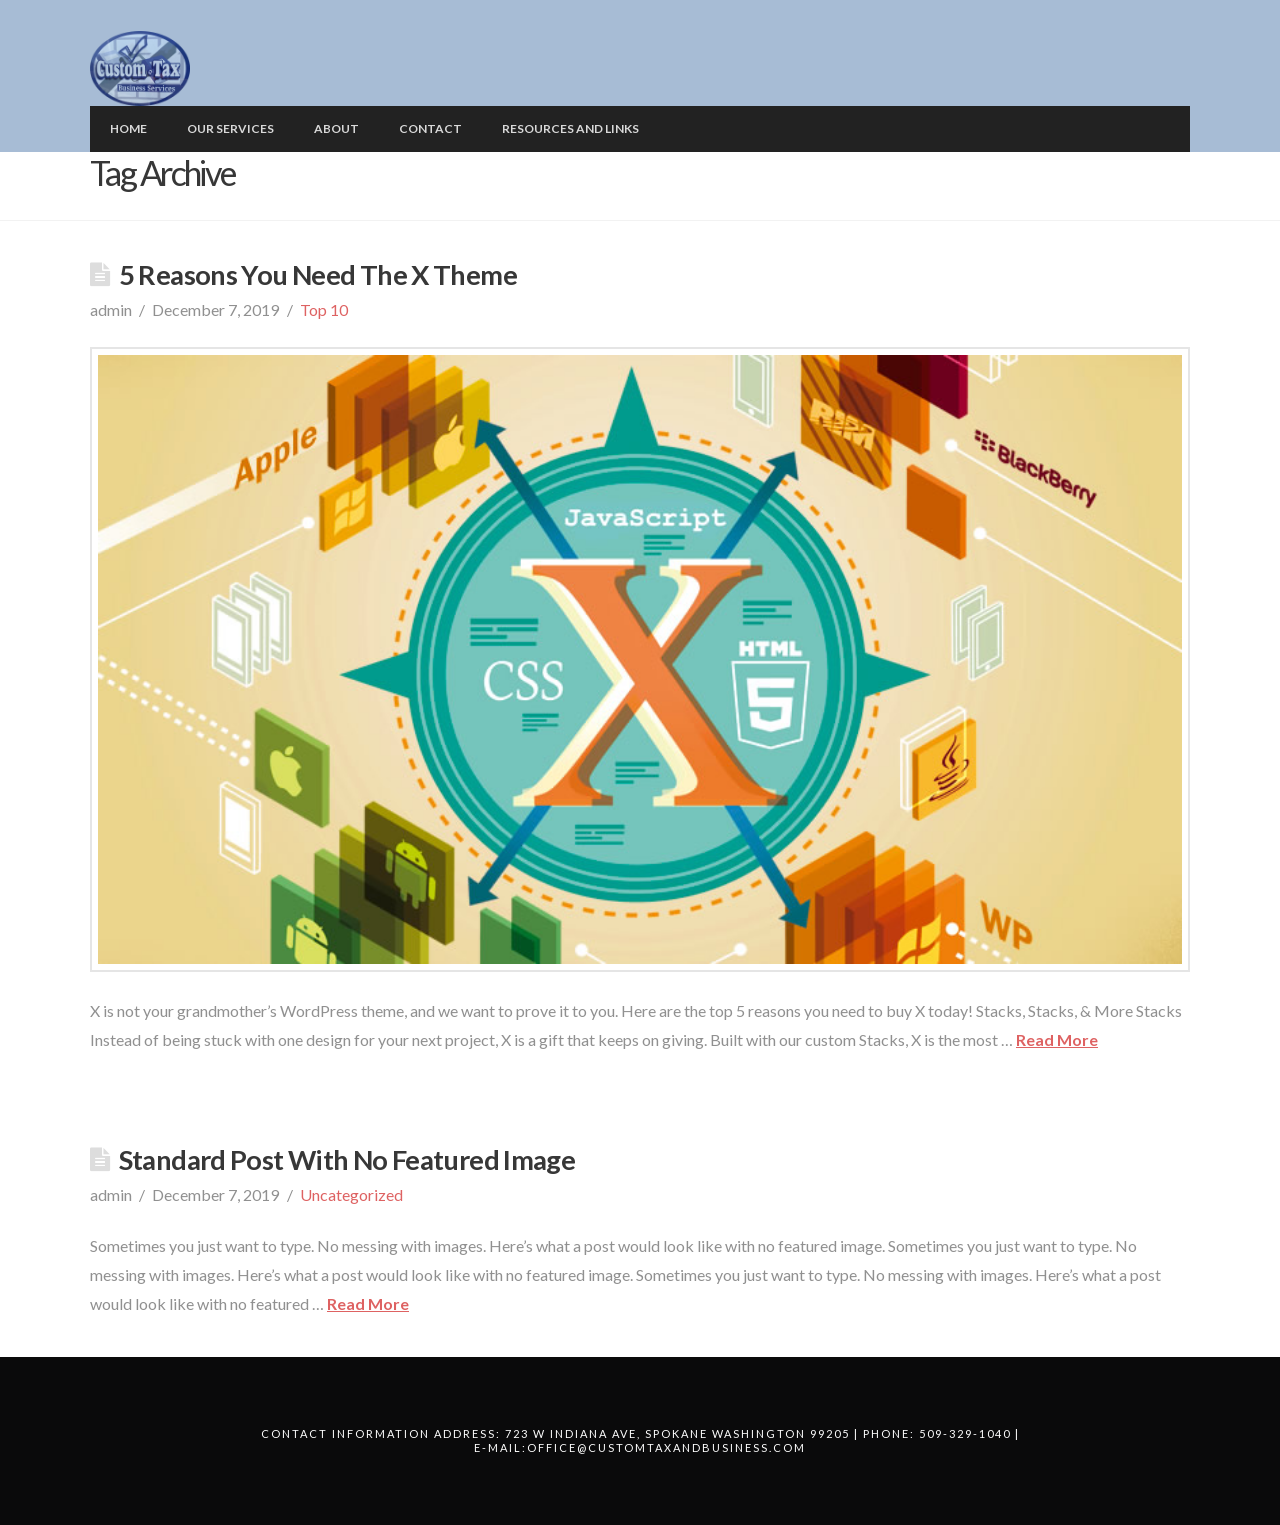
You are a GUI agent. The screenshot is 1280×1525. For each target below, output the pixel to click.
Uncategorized (351, 1194)
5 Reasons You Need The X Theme (318, 274)
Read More (1057, 1039)
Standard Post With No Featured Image (347, 1159)
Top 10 (324, 309)
